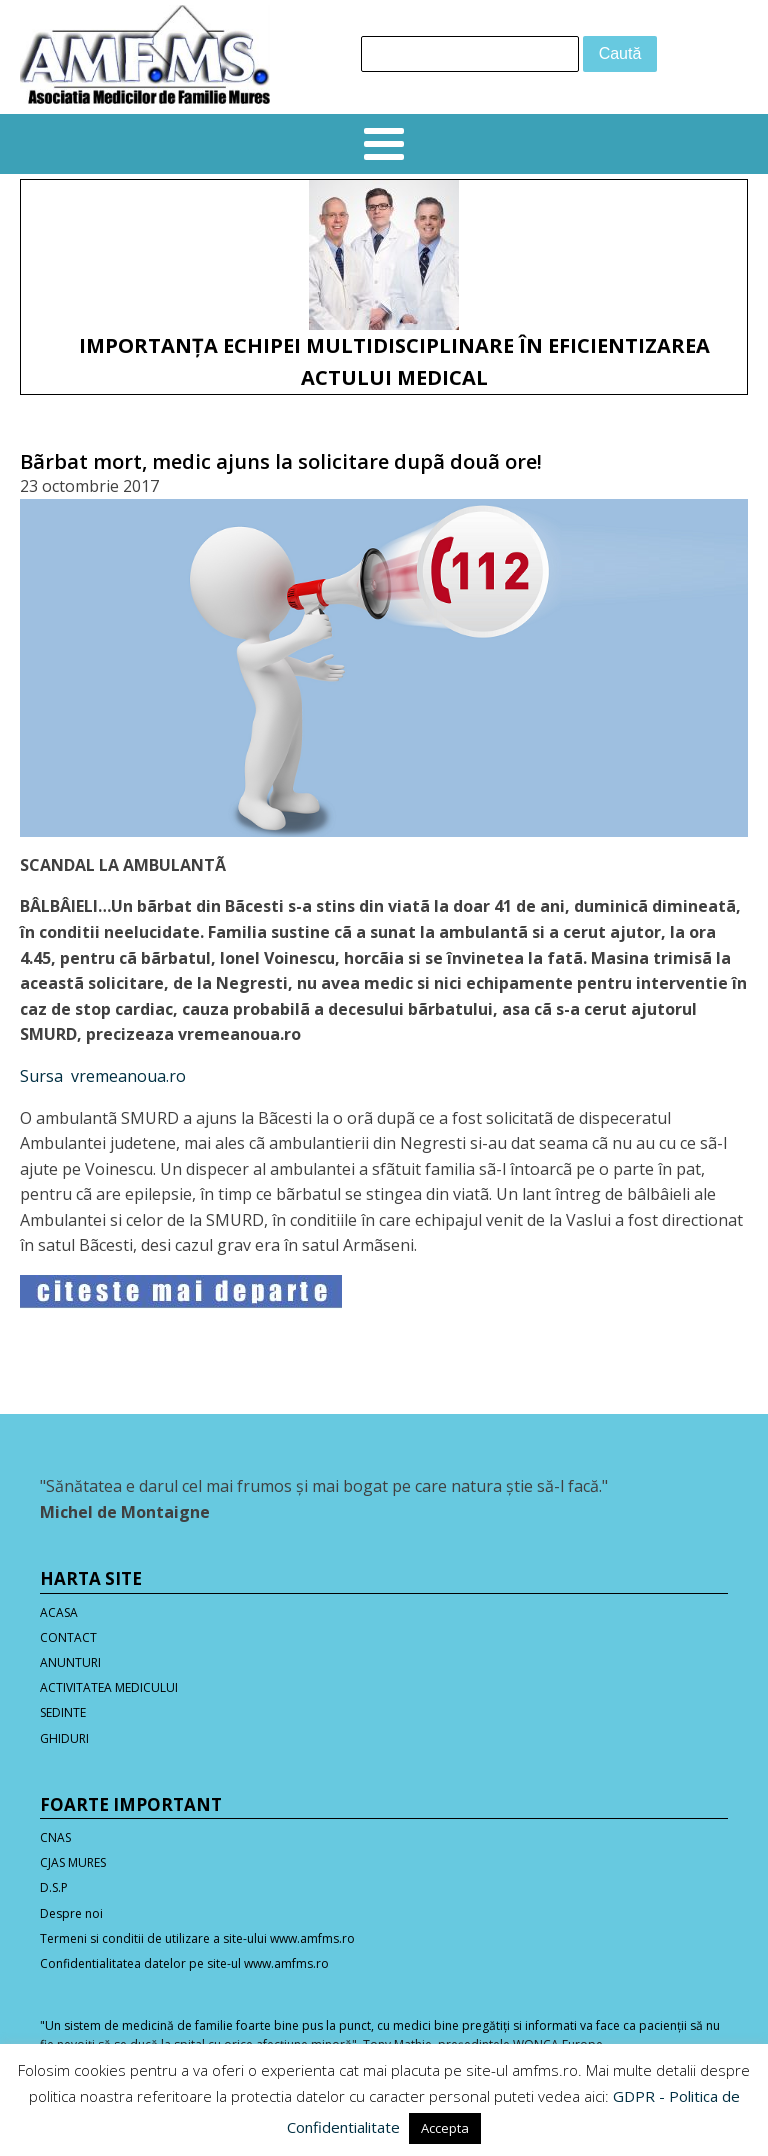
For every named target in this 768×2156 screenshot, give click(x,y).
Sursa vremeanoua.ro (103, 1076)
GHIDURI (64, 1738)
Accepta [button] (445, 2128)
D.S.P (54, 1887)
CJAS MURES (73, 1862)
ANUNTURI (70, 1662)
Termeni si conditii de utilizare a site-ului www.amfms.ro (197, 1938)
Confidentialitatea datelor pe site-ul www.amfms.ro (184, 1963)
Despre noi (71, 1913)
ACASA (59, 1612)
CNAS (55, 1837)
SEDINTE (63, 1712)
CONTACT (68, 1637)
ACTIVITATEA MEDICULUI (109, 1687)
